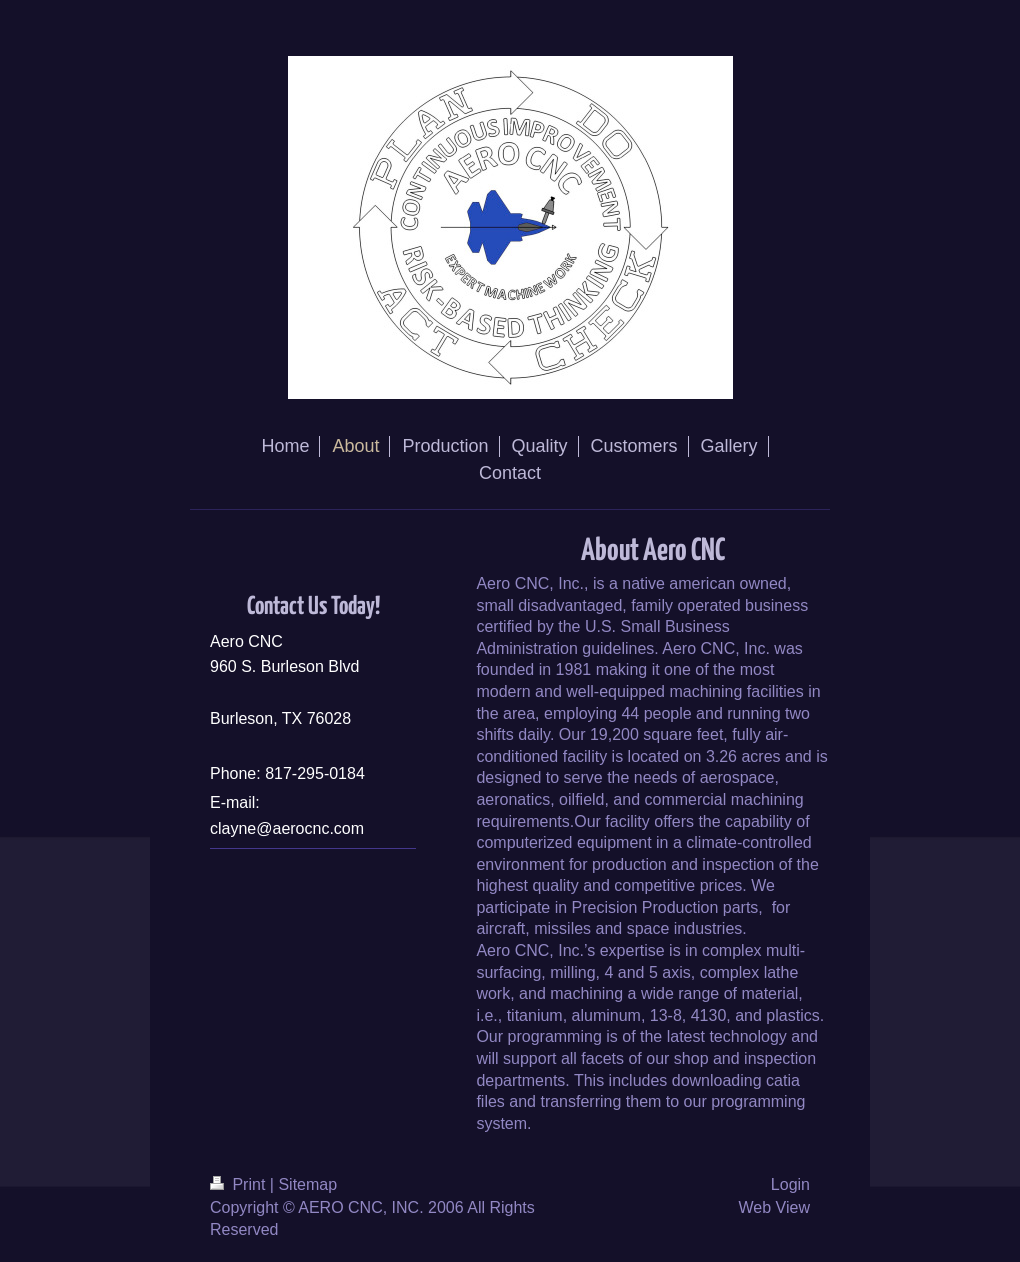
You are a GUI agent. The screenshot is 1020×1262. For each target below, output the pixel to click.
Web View (774, 1207)
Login (790, 1184)
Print (240, 1184)
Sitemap (307, 1184)
